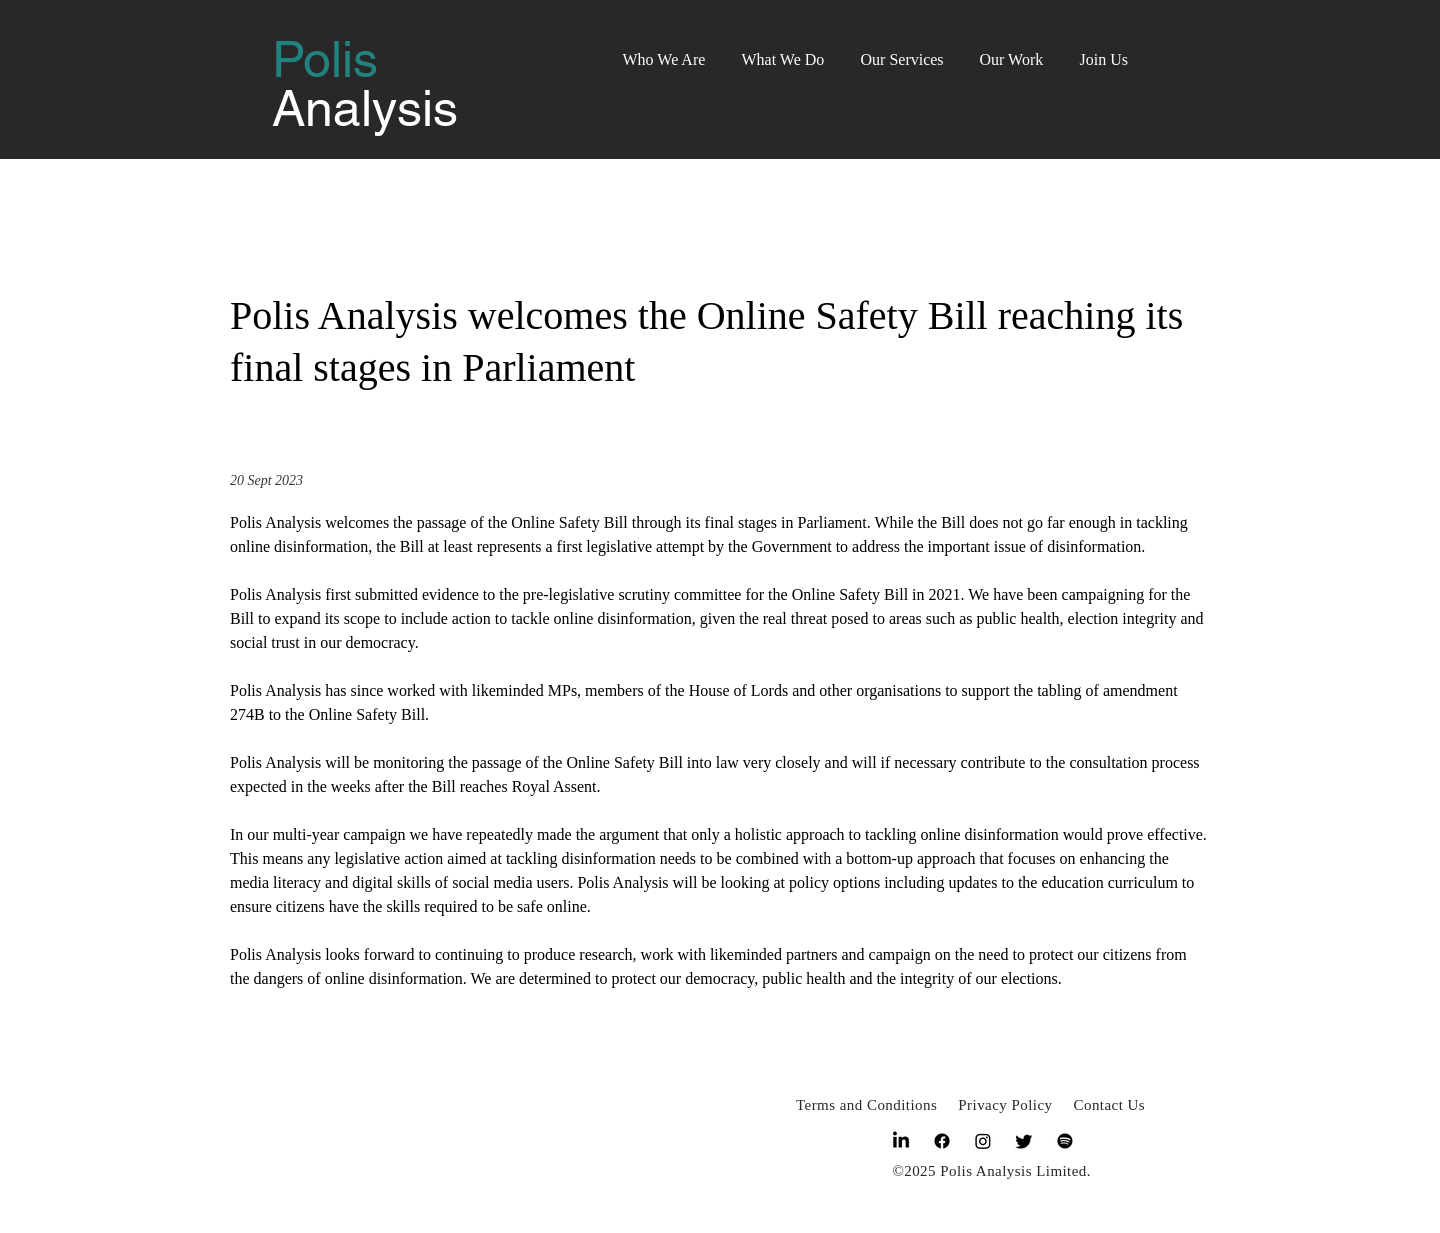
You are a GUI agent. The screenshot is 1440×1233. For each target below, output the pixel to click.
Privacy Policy (1005, 1105)
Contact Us (1110, 1105)
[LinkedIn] (901, 1141)
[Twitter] (1024, 1141)
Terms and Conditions (866, 1105)
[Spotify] (1065, 1141)
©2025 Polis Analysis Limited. (991, 1171)
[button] (664, 50)
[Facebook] (942, 1141)
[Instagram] (983, 1141)
